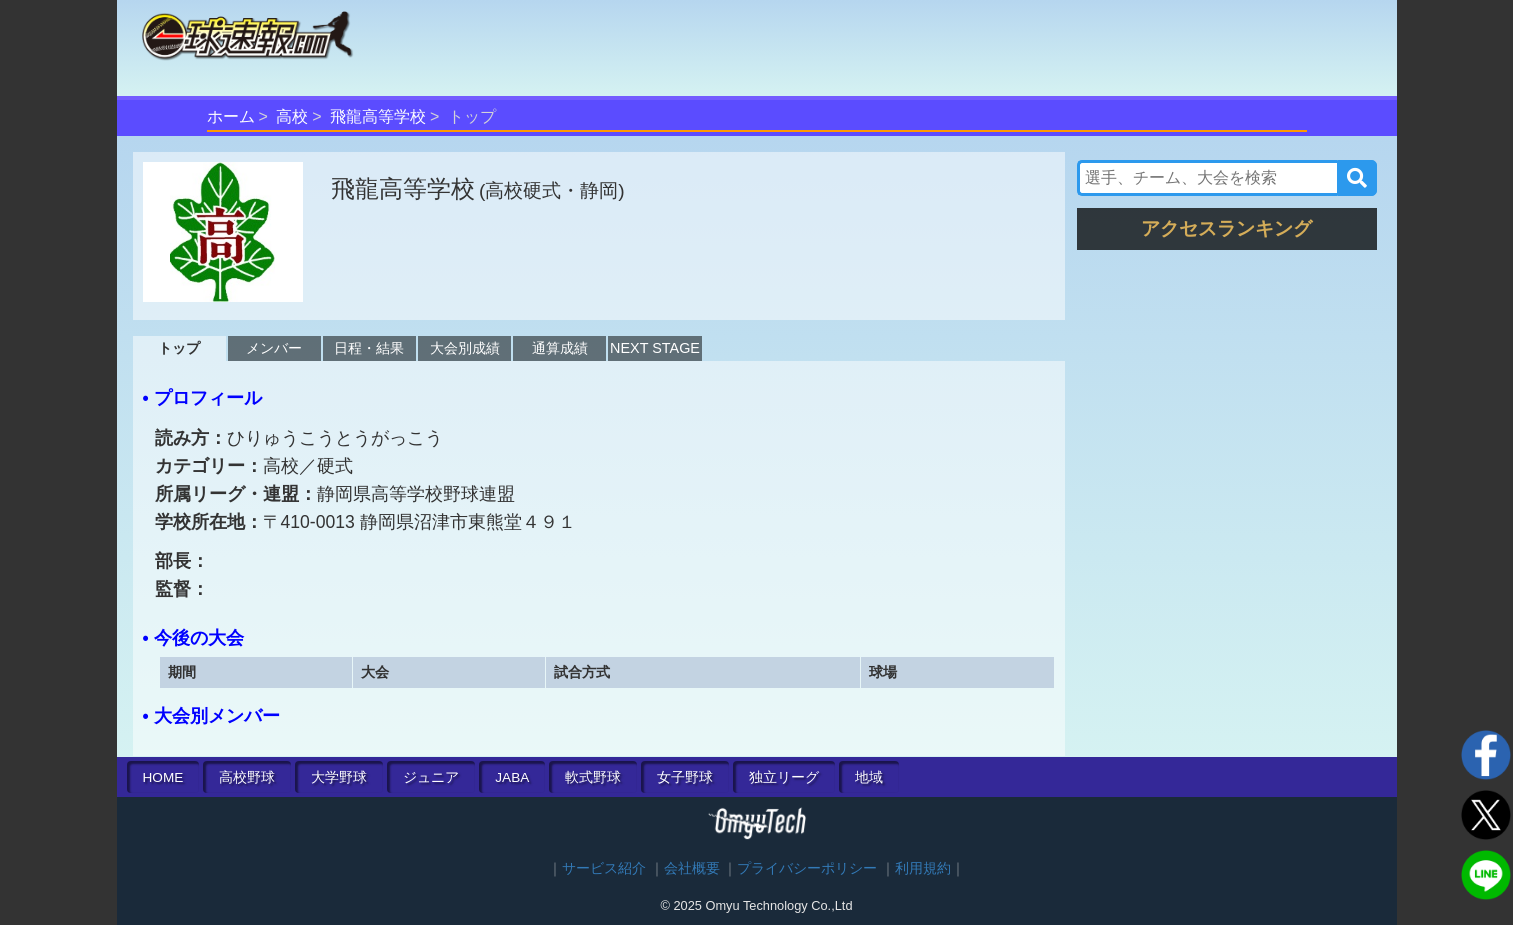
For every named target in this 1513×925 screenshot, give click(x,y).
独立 (784, 777)
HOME (163, 777)
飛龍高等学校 (378, 116)
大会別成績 (465, 348)
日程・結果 (369, 348)
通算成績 (560, 348)
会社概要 (692, 868)
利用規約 (923, 868)
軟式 (593, 777)
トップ (179, 348)
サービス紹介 (604, 868)
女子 (685, 777)
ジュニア (431, 777)
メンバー (274, 348)
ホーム (231, 116)
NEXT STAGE (655, 348)
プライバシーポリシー (807, 868)
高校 (292, 116)
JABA (512, 777)
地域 (869, 777)
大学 (339, 777)
